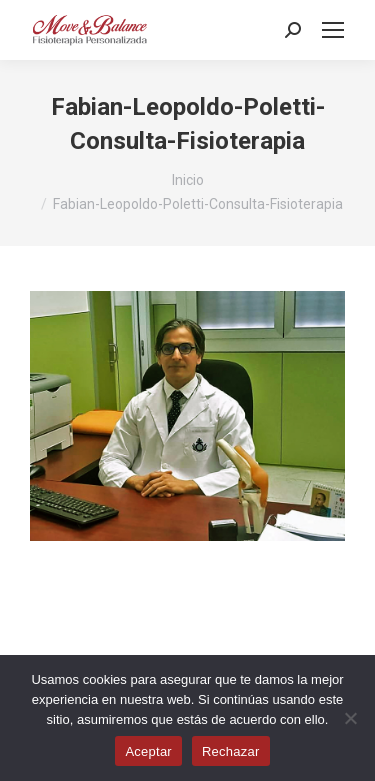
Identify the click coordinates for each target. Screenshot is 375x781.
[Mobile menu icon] (333, 30)
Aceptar (148, 751)
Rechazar (231, 751)
